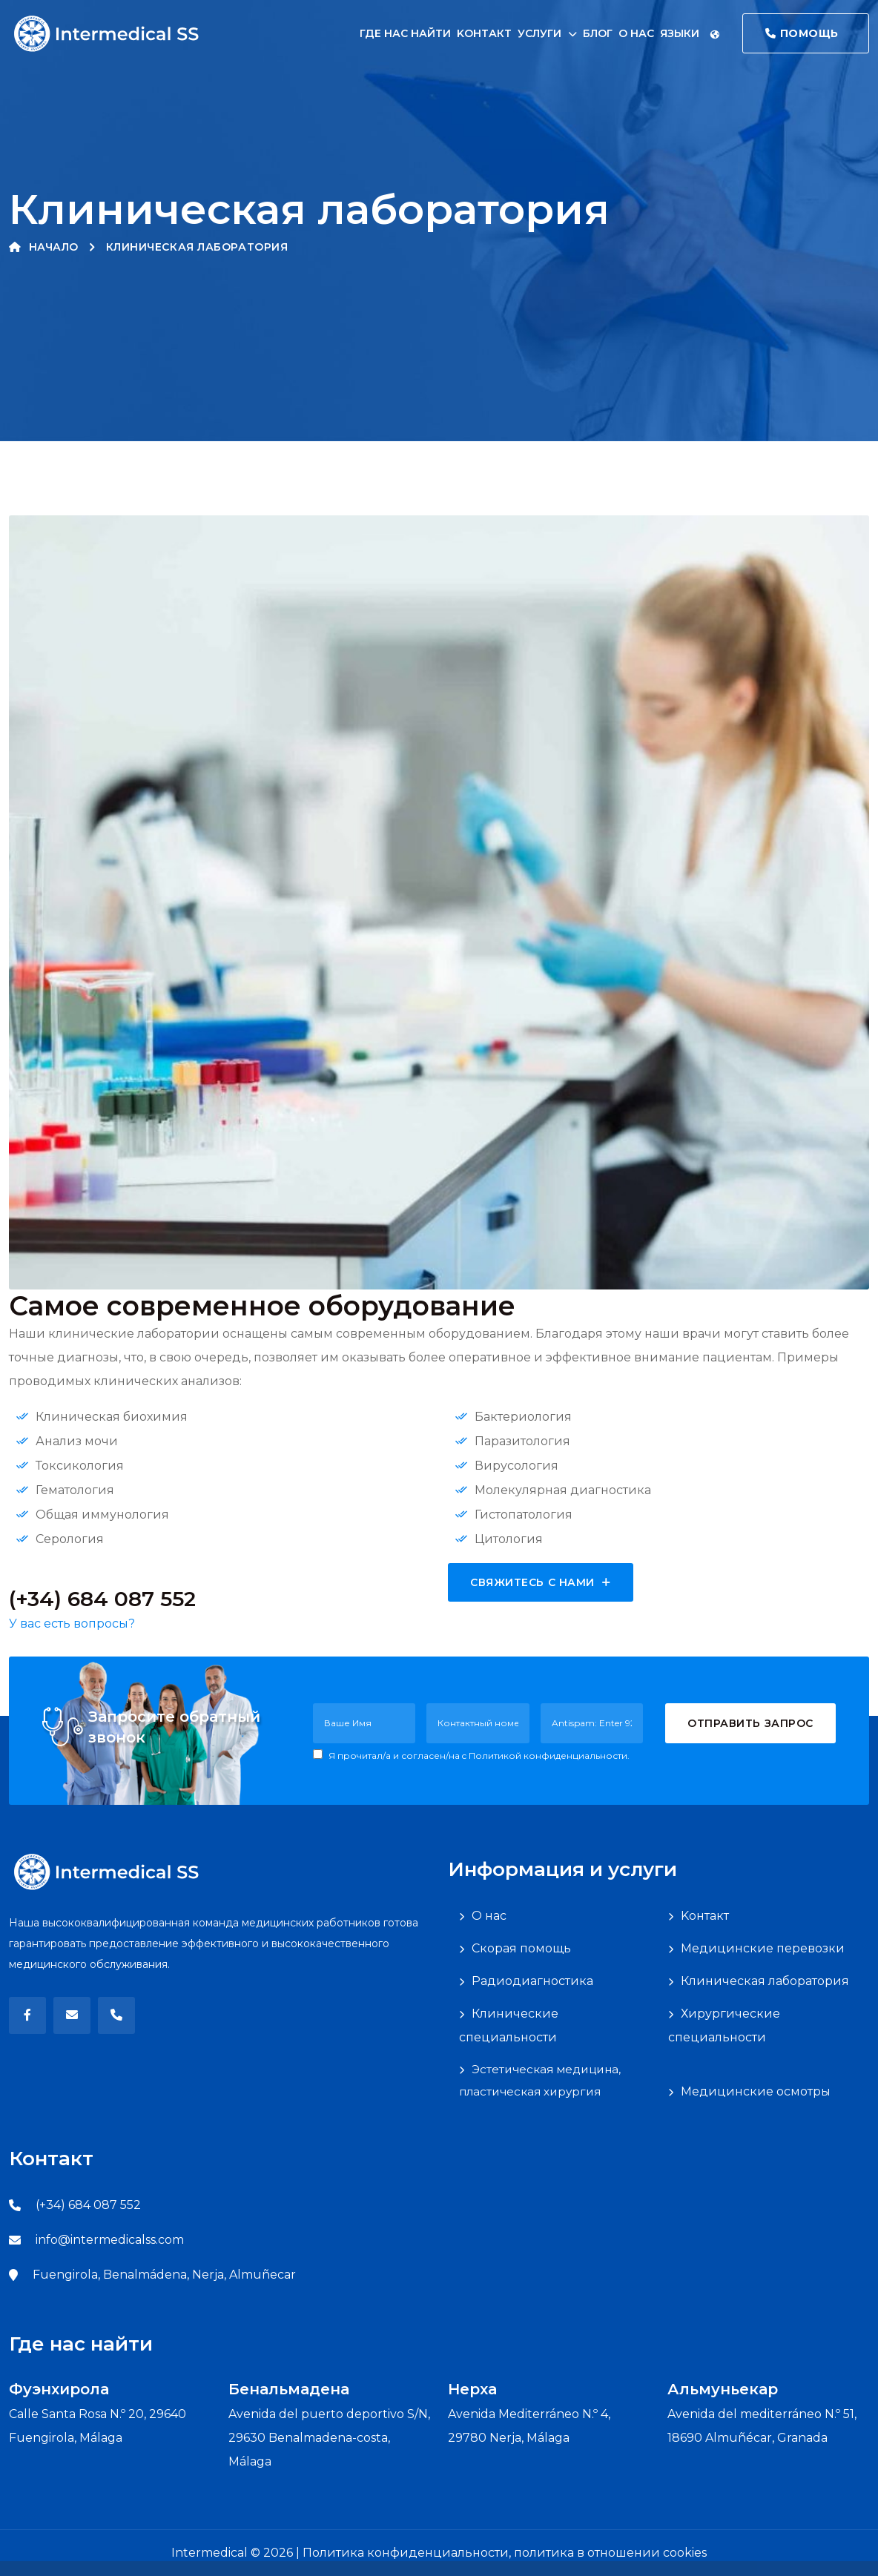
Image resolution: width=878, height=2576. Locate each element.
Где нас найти (405, 33)
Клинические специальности (508, 2025)
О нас (636, 33)
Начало (44, 247)
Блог (598, 33)
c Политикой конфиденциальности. (546, 1755)
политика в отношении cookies (610, 2553)
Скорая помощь (521, 1948)
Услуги (539, 33)
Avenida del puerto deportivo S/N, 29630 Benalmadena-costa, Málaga (329, 2437)
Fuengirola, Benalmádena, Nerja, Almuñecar (164, 2275)
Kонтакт (484, 33)
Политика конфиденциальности (406, 2553)
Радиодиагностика (532, 1981)
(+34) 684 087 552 (88, 2205)
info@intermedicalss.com (110, 2240)
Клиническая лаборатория (765, 1981)
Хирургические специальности (724, 2025)
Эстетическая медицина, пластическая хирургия (540, 2080)
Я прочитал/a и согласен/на (471, 1755)
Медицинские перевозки (763, 1948)
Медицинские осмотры (756, 2091)
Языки (690, 33)
